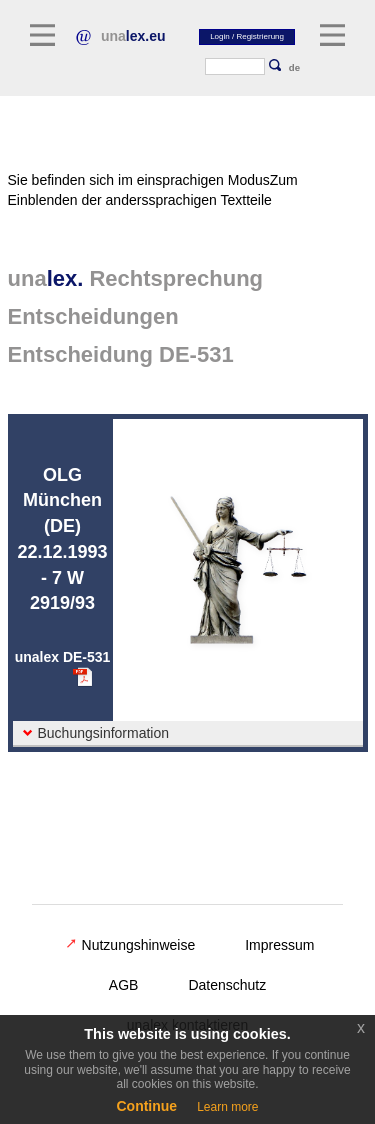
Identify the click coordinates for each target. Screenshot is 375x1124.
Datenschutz (227, 985)
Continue (146, 1106)
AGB (124, 985)
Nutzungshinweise (131, 945)
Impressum (279, 945)
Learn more (227, 1107)
